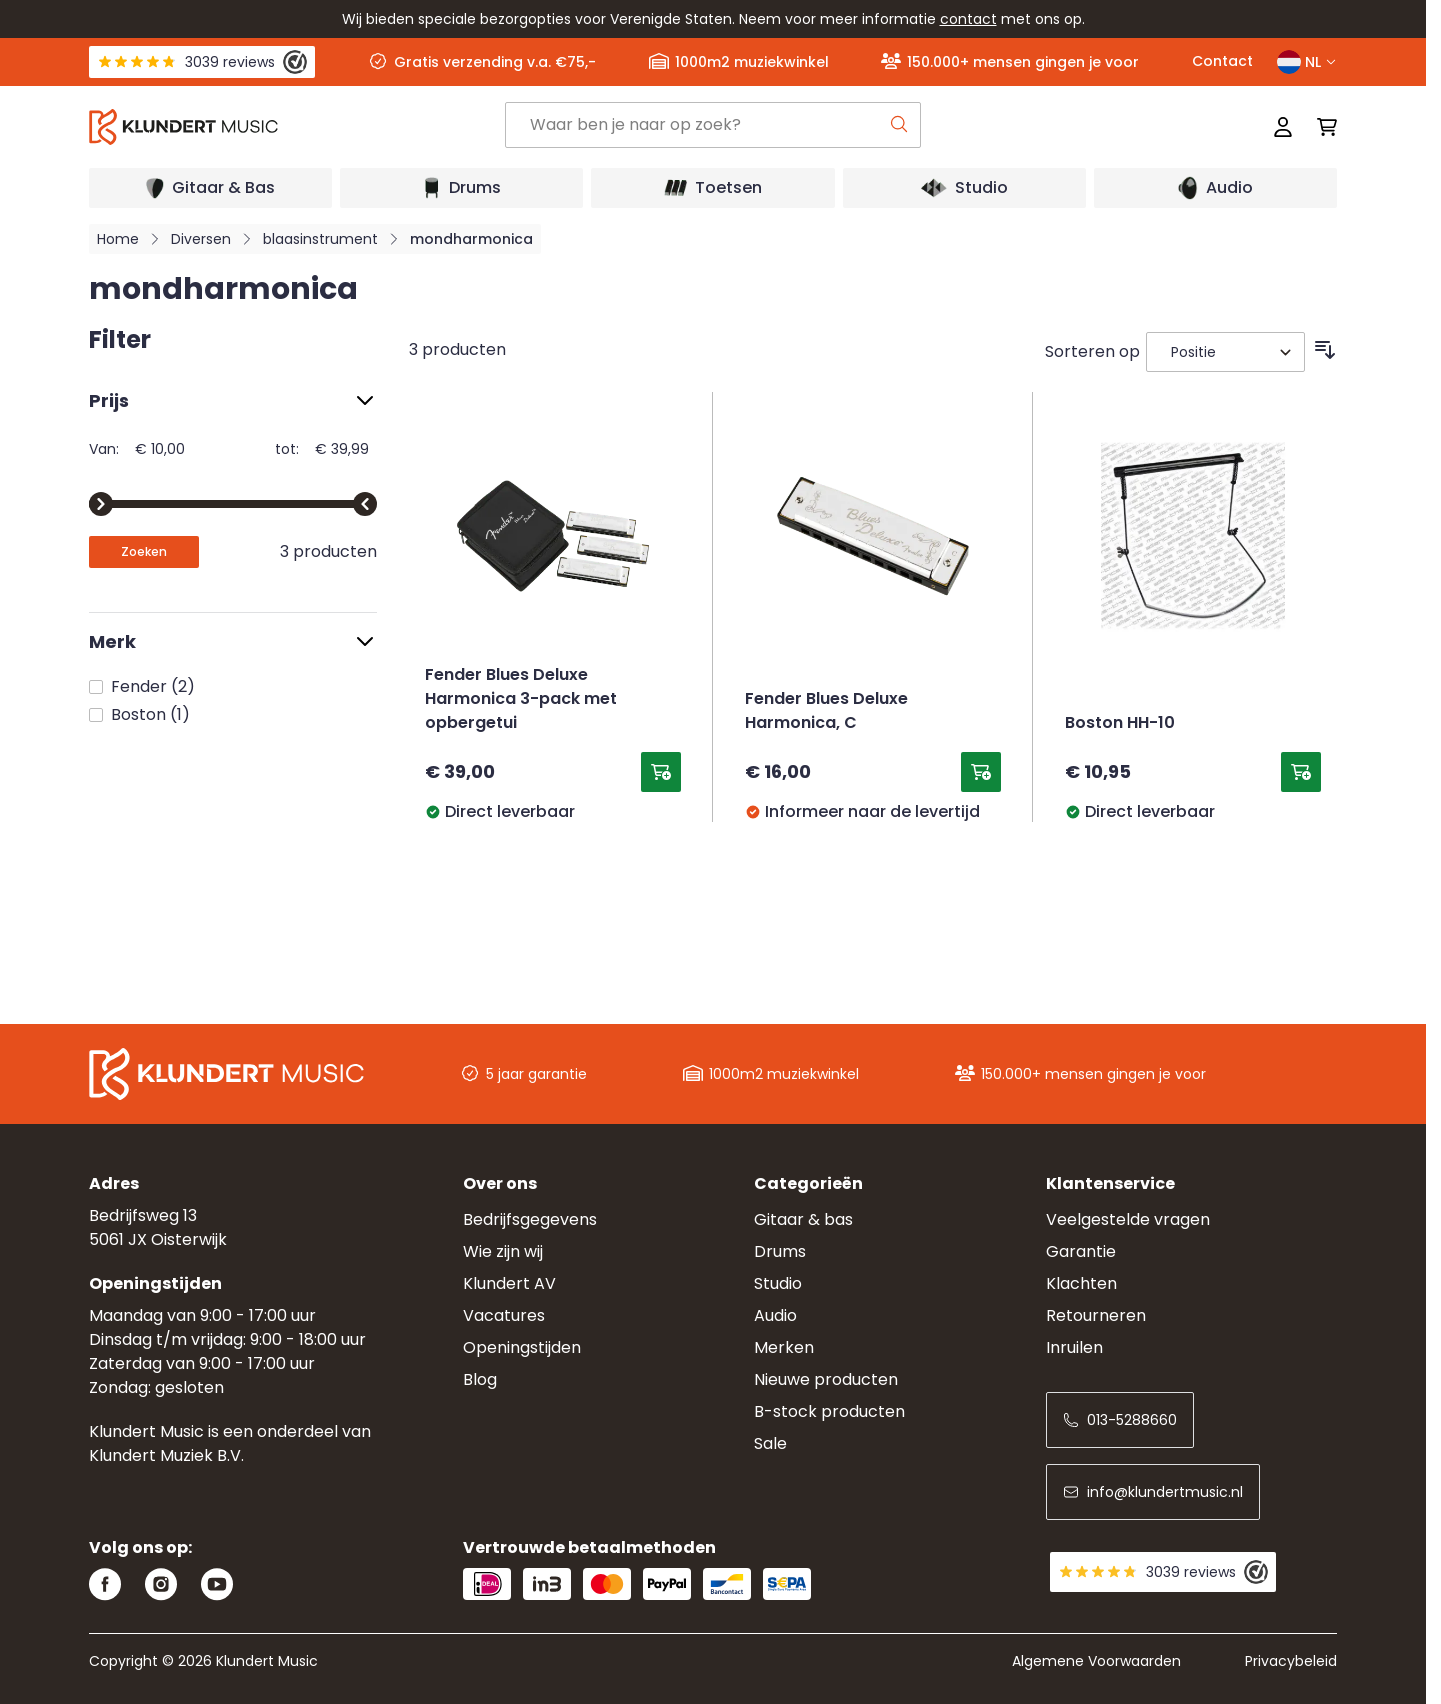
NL (1307, 62)
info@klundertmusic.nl (1153, 1492)
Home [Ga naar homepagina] (118, 239)
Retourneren (1096, 1315)
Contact (1222, 61)
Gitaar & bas (803, 1219)
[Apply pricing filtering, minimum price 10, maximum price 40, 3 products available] (144, 552)
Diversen (201, 239)
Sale (770, 1443)
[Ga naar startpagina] (297, 127)
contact (968, 19)
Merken (784, 1347)
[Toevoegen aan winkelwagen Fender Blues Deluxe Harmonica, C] (981, 772)
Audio (775, 1315)
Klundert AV (509, 1283)
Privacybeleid (1291, 1661)
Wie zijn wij (503, 1251)
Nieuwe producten (826, 1379)
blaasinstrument (320, 239)
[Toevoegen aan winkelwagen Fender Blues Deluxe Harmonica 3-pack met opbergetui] (661, 772)
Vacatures (504, 1315)
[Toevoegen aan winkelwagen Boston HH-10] (1301, 772)
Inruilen (1074, 1347)
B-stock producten (829, 1411)
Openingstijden (522, 1347)
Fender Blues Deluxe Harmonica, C (826, 712)
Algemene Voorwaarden (1096, 1661)
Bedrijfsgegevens (530, 1219)
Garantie (1081, 1251)
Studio (778, 1283)
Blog (480, 1379)
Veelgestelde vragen (1128, 1219)
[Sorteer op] (1225, 352)
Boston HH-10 (1120, 724)
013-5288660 (1120, 1420)
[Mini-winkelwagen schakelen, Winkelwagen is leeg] (1321, 127)
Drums (780, 1251)
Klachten (1081, 1283)
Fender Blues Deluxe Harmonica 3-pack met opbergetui (521, 700)
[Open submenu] (210, 188)
